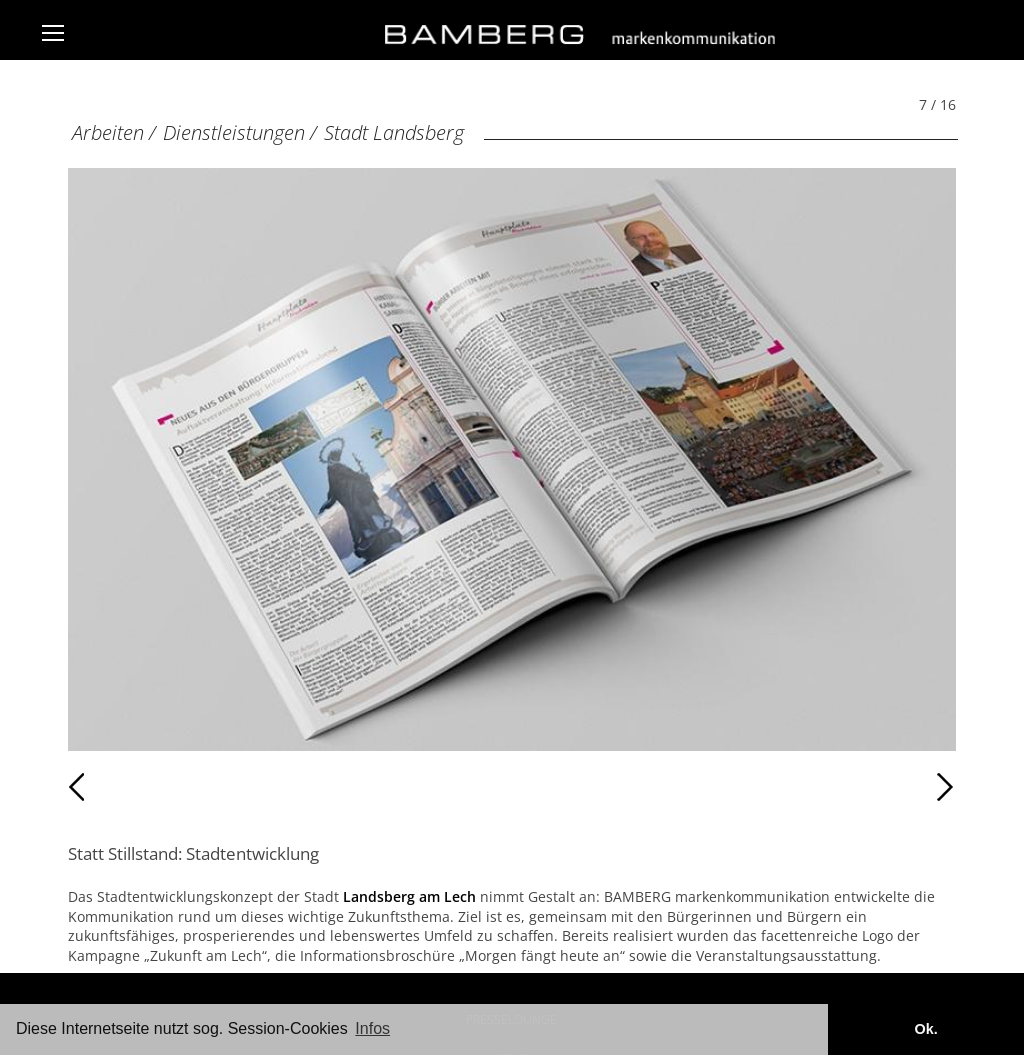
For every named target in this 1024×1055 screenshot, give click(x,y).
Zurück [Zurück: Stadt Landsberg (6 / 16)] (111, 787)
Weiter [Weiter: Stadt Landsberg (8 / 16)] (734, 787)
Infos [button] (372, 1028)
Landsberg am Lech (409, 896)
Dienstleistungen (234, 132)
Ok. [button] (925, 1029)
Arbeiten (108, 132)
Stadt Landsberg (394, 132)
